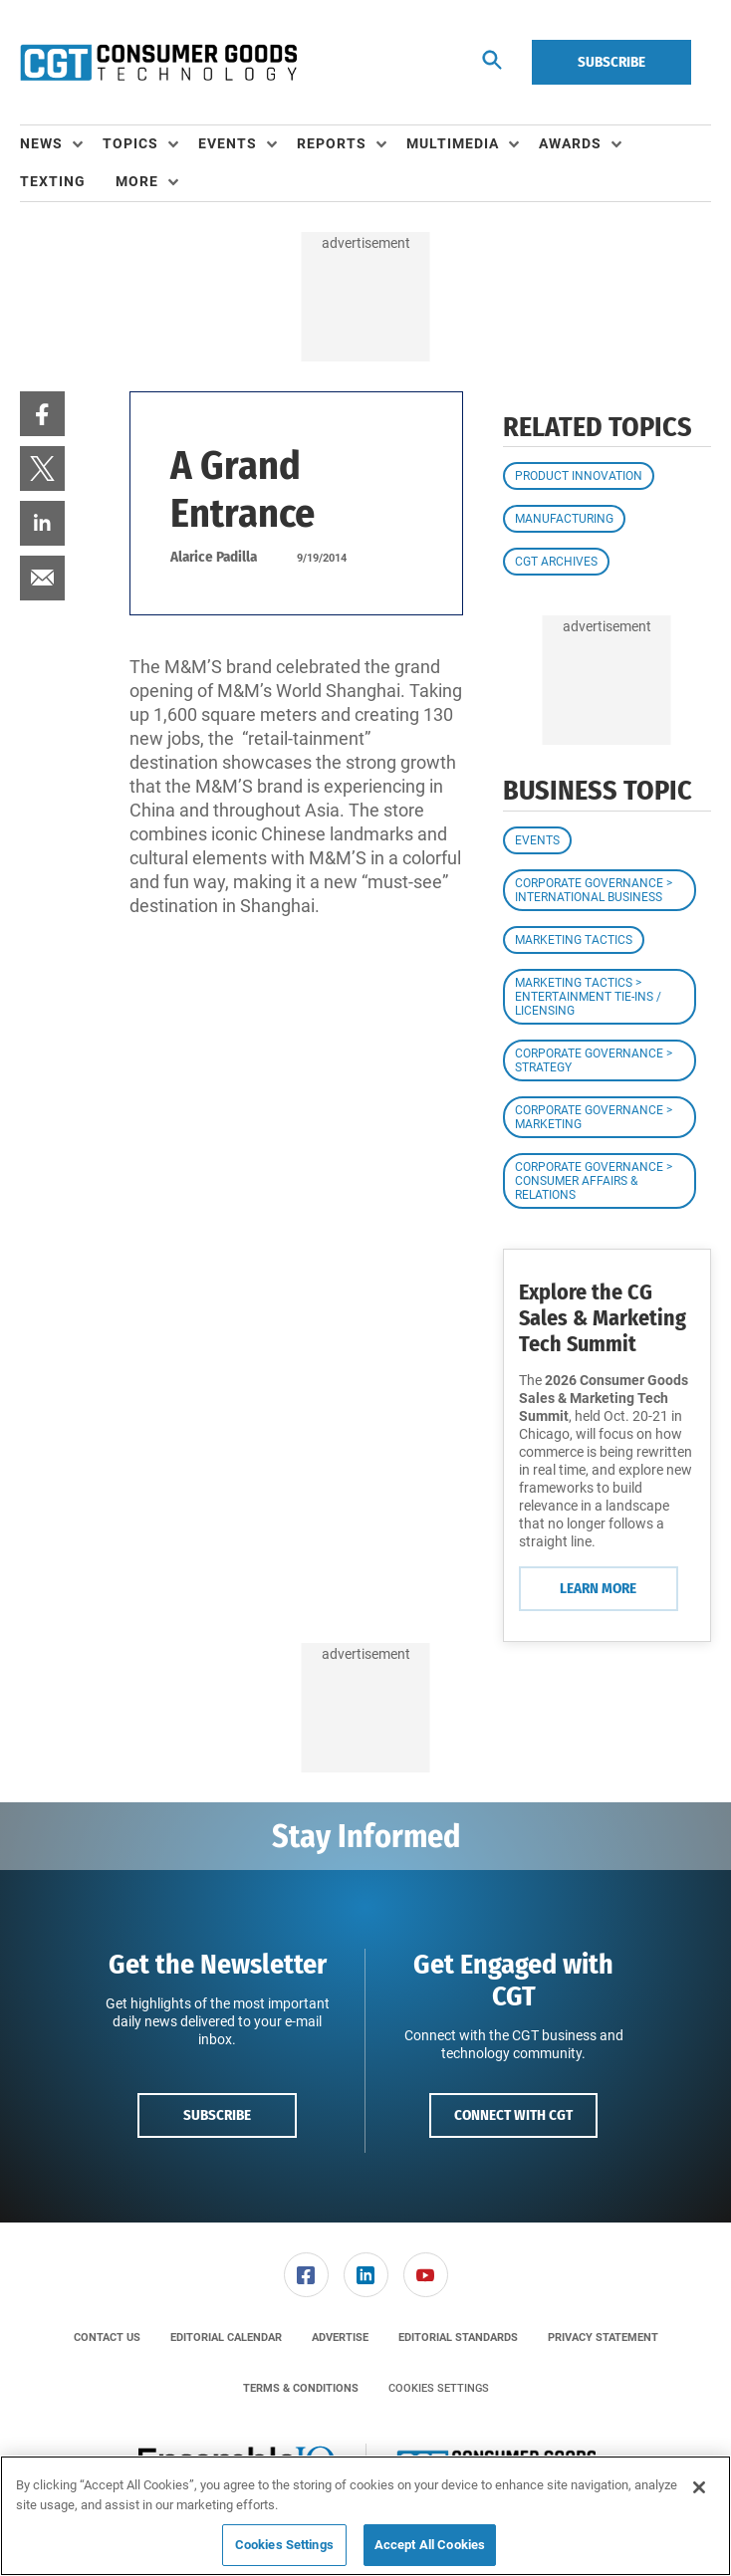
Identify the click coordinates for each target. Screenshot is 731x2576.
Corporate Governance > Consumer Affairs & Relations (593, 1181)
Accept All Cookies (429, 2544)
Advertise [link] (340, 2337)
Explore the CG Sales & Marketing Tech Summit (602, 1318)
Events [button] (227, 143)
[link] (42, 413)
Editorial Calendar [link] (226, 2337)
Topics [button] (130, 143)
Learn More (598, 1588)
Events (537, 840)
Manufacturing (564, 519)
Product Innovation (578, 476)
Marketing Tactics (573, 940)
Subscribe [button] (217, 2115)
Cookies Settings (438, 2388)
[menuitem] (61, 144)
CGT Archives (556, 562)
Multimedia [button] (452, 143)
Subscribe (611, 62)
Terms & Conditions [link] (301, 2388)
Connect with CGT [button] (513, 2115)
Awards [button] (570, 143)
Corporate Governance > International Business (593, 890)
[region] (365, 2516)
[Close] (699, 2487)
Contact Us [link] (107, 2337)
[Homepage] (158, 63)
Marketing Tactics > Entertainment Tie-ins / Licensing (588, 997)
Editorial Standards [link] (458, 2337)
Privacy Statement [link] (603, 2337)
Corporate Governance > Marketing (593, 1117)
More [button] (137, 181)
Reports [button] (331, 143)
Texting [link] (53, 181)
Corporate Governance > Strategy (593, 1060)
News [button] (41, 143)
